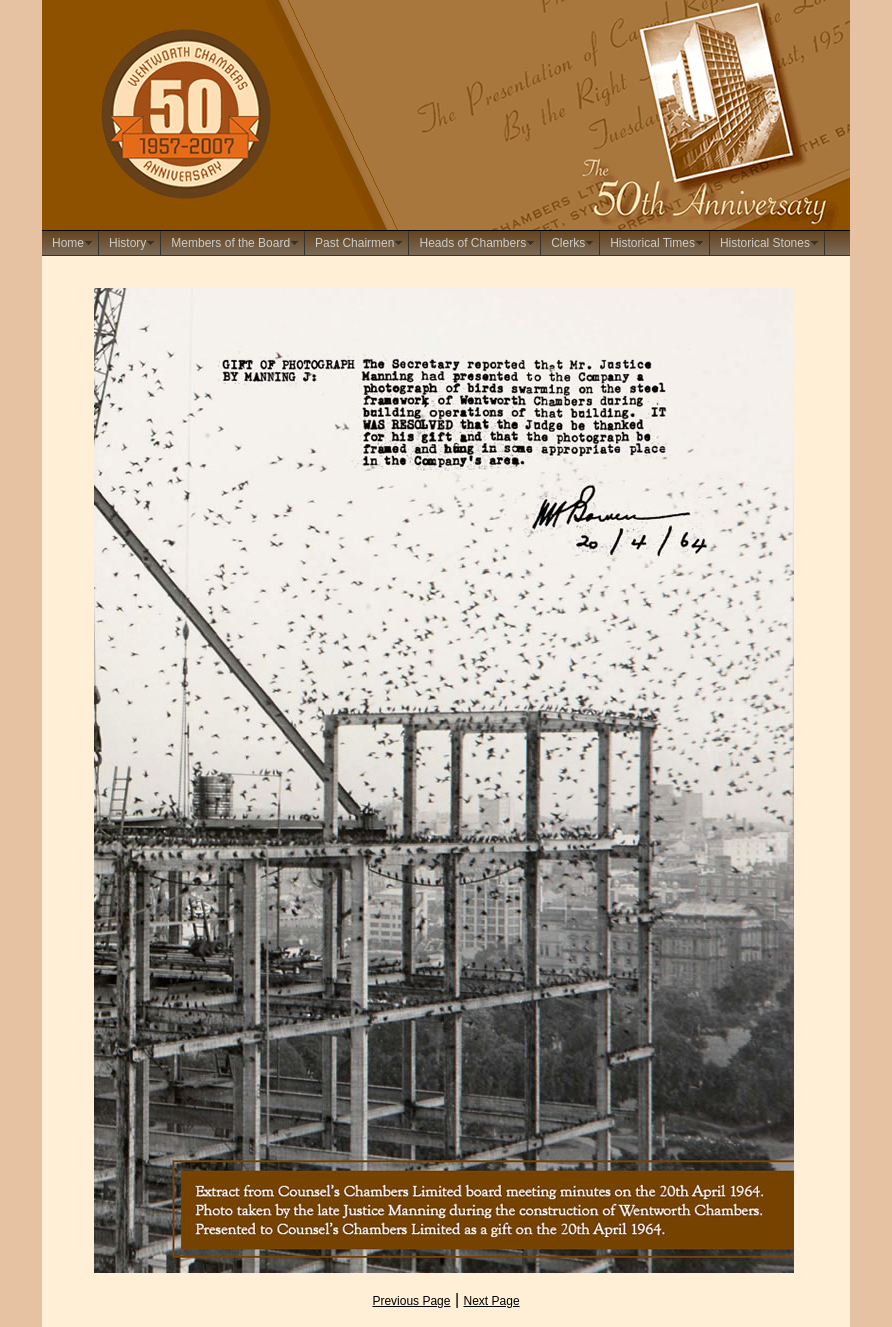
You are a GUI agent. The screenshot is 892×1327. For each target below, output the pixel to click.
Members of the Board (230, 243)
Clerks (568, 243)
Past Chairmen (354, 243)
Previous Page (411, 1301)
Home (68, 243)
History (127, 243)
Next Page (492, 1301)
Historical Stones (765, 243)
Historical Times (652, 243)
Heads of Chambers (472, 243)
